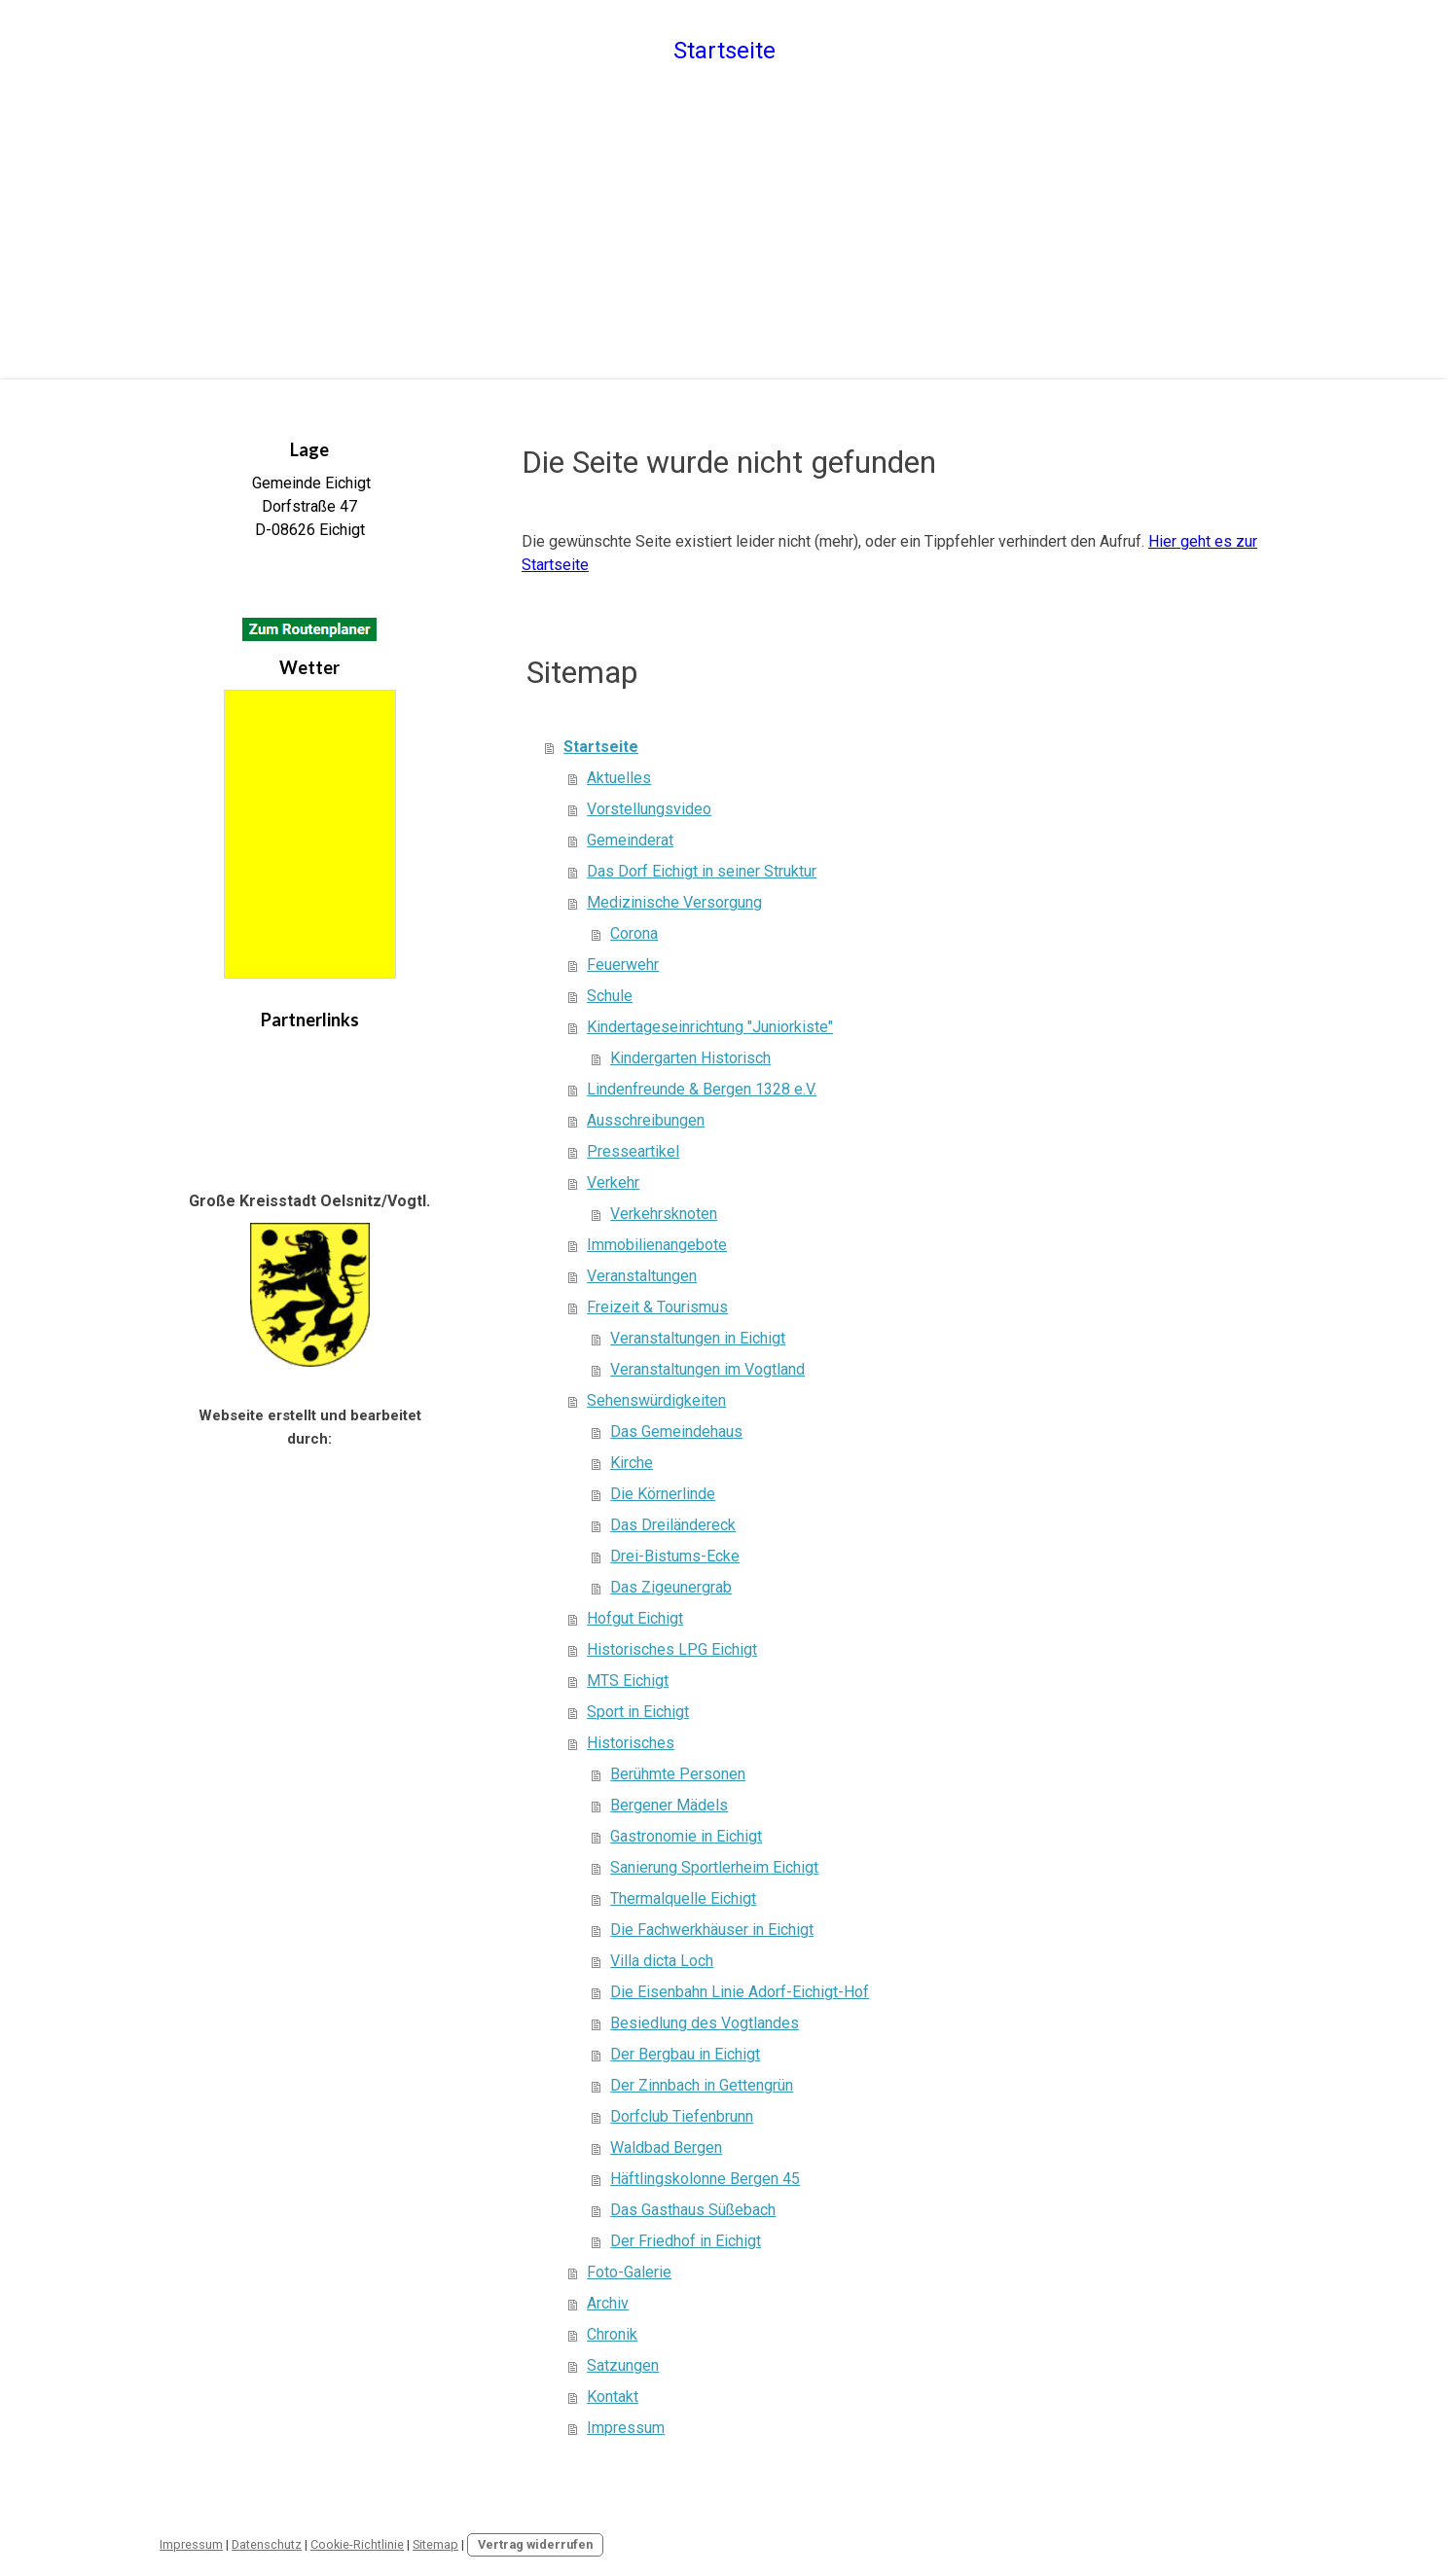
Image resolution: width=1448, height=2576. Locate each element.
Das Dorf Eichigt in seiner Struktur (701, 871)
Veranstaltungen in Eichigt (697, 1338)
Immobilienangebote (657, 1244)
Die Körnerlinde (662, 1494)
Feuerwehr (623, 964)
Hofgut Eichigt (635, 1618)
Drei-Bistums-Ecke (675, 1556)
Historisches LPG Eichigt (672, 1649)
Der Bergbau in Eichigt (685, 2054)
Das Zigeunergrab (671, 1587)
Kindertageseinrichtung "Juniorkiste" (710, 1027)
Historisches (630, 1743)
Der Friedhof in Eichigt (685, 2241)
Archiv (608, 2303)
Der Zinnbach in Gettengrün (701, 2085)
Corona (634, 933)
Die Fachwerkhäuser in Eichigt (712, 1929)
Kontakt (612, 2396)
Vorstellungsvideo (649, 809)
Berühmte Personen (677, 1774)
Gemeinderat (630, 840)
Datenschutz (267, 2544)
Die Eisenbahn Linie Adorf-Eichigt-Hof (739, 1992)
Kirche (631, 1462)
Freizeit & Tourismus (657, 1307)
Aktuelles (619, 778)
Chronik (612, 2334)
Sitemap (435, 2544)
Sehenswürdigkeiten (656, 1400)
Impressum (626, 2427)
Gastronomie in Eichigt (686, 1836)
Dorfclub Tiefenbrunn (681, 2116)
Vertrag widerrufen (535, 2544)
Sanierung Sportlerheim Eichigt (714, 1867)
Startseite (724, 50)
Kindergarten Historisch (690, 1058)
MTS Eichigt (628, 1680)
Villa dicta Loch (661, 1960)
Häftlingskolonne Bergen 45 (705, 2178)
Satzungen (623, 2365)
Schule (610, 995)
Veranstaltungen (642, 1276)
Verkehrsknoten (663, 1213)
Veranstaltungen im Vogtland (707, 1369)
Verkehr (613, 1182)
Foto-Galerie (629, 2272)
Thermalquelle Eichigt (683, 1898)
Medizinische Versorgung (674, 902)
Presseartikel (633, 1151)
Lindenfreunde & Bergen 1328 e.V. (701, 1089)
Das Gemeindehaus (676, 1431)
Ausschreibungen (646, 1120)
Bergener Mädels (669, 1805)
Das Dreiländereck (673, 1525)
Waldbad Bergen (666, 2147)
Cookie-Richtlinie (357, 2544)
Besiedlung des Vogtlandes (704, 2023)
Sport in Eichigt (638, 1711)
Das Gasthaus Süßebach (693, 2209)
